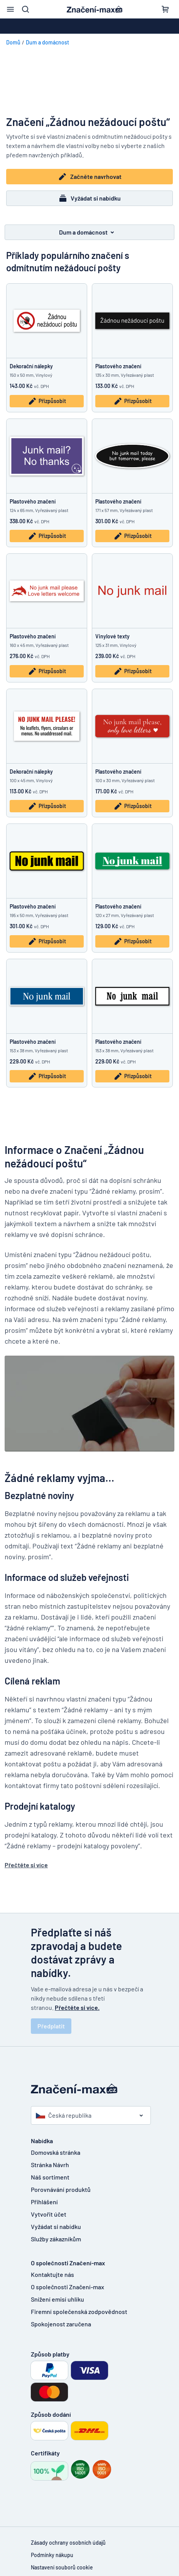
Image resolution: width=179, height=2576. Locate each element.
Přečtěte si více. (77, 2007)
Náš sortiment (50, 2177)
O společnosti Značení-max (67, 2286)
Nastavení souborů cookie (62, 2567)
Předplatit (51, 2026)
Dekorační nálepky (31, 366)
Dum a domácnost (47, 42)
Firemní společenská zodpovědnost (79, 2311)
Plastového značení (118, 366)
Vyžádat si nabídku (89, 198)
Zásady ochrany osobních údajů (68, 2542)
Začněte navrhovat (90, 176)
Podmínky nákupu (52, 2555)
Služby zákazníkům (56, 2239)
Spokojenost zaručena (61, 2324)
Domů (13, 42)
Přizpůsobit (47, 401)
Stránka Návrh (50, 2164)
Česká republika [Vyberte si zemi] (63, 2115)
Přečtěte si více (26, 1864)
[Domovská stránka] (89, 2089)
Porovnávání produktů (61, 2189)
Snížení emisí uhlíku (57, 2299)
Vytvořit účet (48, 2214)
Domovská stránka (55, 2152)
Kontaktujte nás (52, 2274)
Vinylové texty (112, 636)
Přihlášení (44, 2201)
